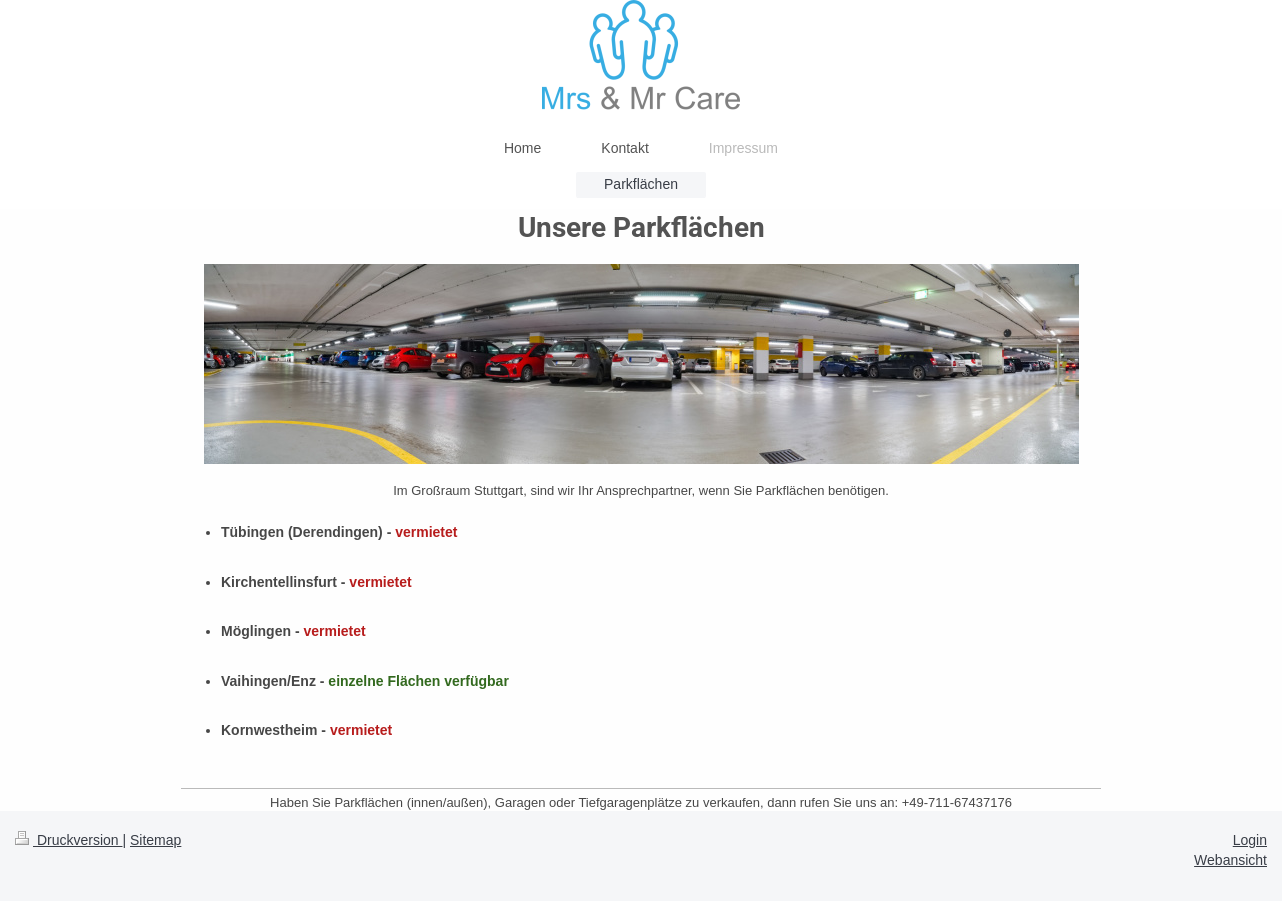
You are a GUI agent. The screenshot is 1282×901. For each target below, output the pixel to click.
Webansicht (1230, 860)
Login (1250, 840)
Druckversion (68, 840)
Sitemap (155, 840)
